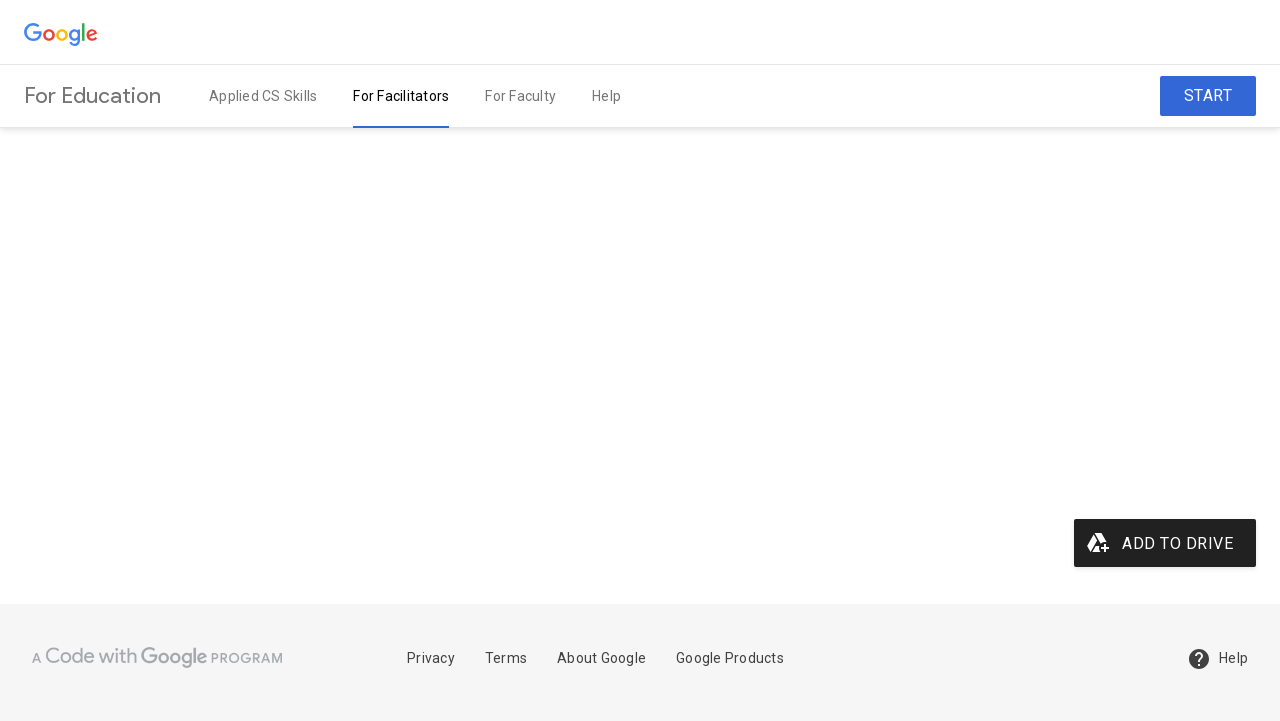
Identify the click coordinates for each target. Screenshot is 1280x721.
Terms (506, 658)
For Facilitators (401, 96)
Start (1208, 95)
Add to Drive (1159, 543)
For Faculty (520, 96)
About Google (601, 658)
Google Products (730, 658)
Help (606, 96)
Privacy (431, 658)
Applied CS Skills (263, 96)
